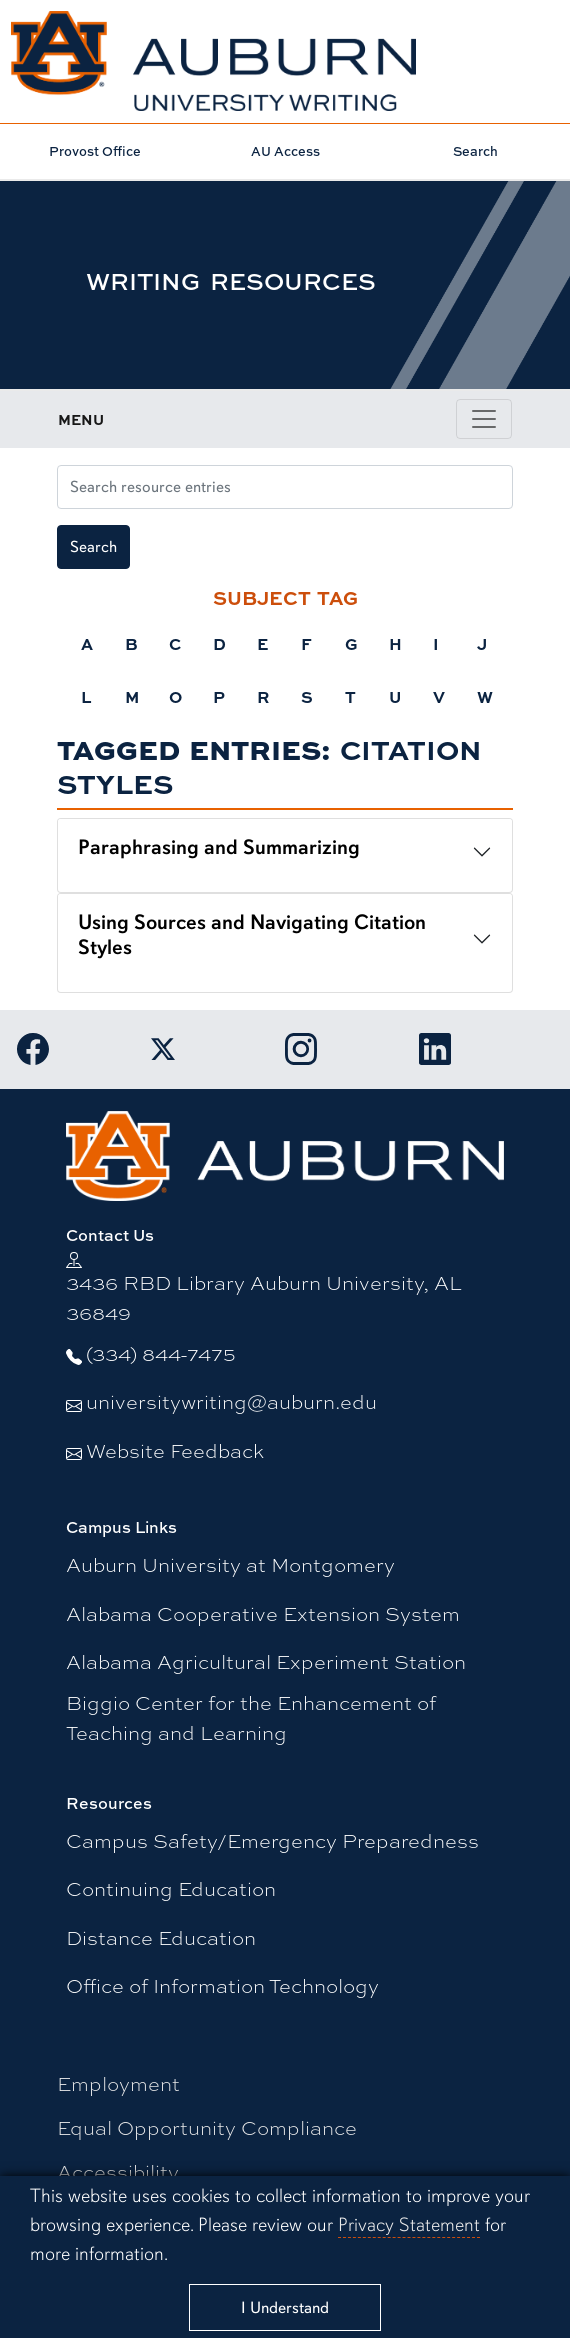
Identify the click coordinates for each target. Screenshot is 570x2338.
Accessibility (118, 2171)
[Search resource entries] (285, 487)
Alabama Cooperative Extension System (263, 1613)
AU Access (285, 151)
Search (475, 151)
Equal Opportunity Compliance (207, 2127)
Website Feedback (175, 1450)
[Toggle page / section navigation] (484, 419)
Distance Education (161, 1937)
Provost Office (95, 151)
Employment (118, 2083)
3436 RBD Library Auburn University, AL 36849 (264, 1297)
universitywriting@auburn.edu (231, 1401)
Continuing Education (171, 1888)
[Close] (285, 2307)
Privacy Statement (409, 2225)
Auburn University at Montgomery (230, 1564)
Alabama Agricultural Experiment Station (266, 1661)
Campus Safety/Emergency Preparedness (272, 1840)
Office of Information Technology (222, 1985)
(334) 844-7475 (161, 1353)
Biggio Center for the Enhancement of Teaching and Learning (251, 1717)
